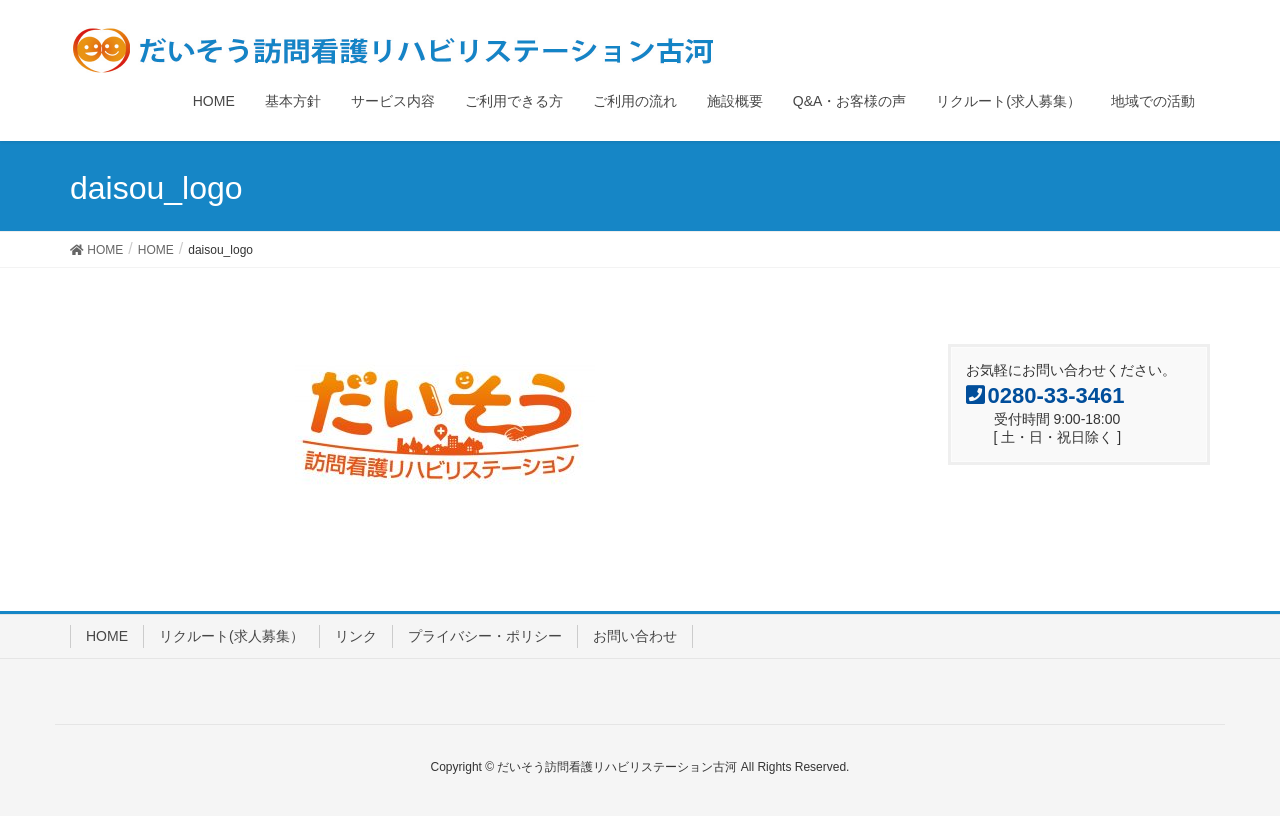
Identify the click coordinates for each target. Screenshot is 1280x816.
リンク (356, 636)
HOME (107, 636)
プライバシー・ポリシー (485, 636)
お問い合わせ (635, 636)
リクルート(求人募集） (231, 636)
